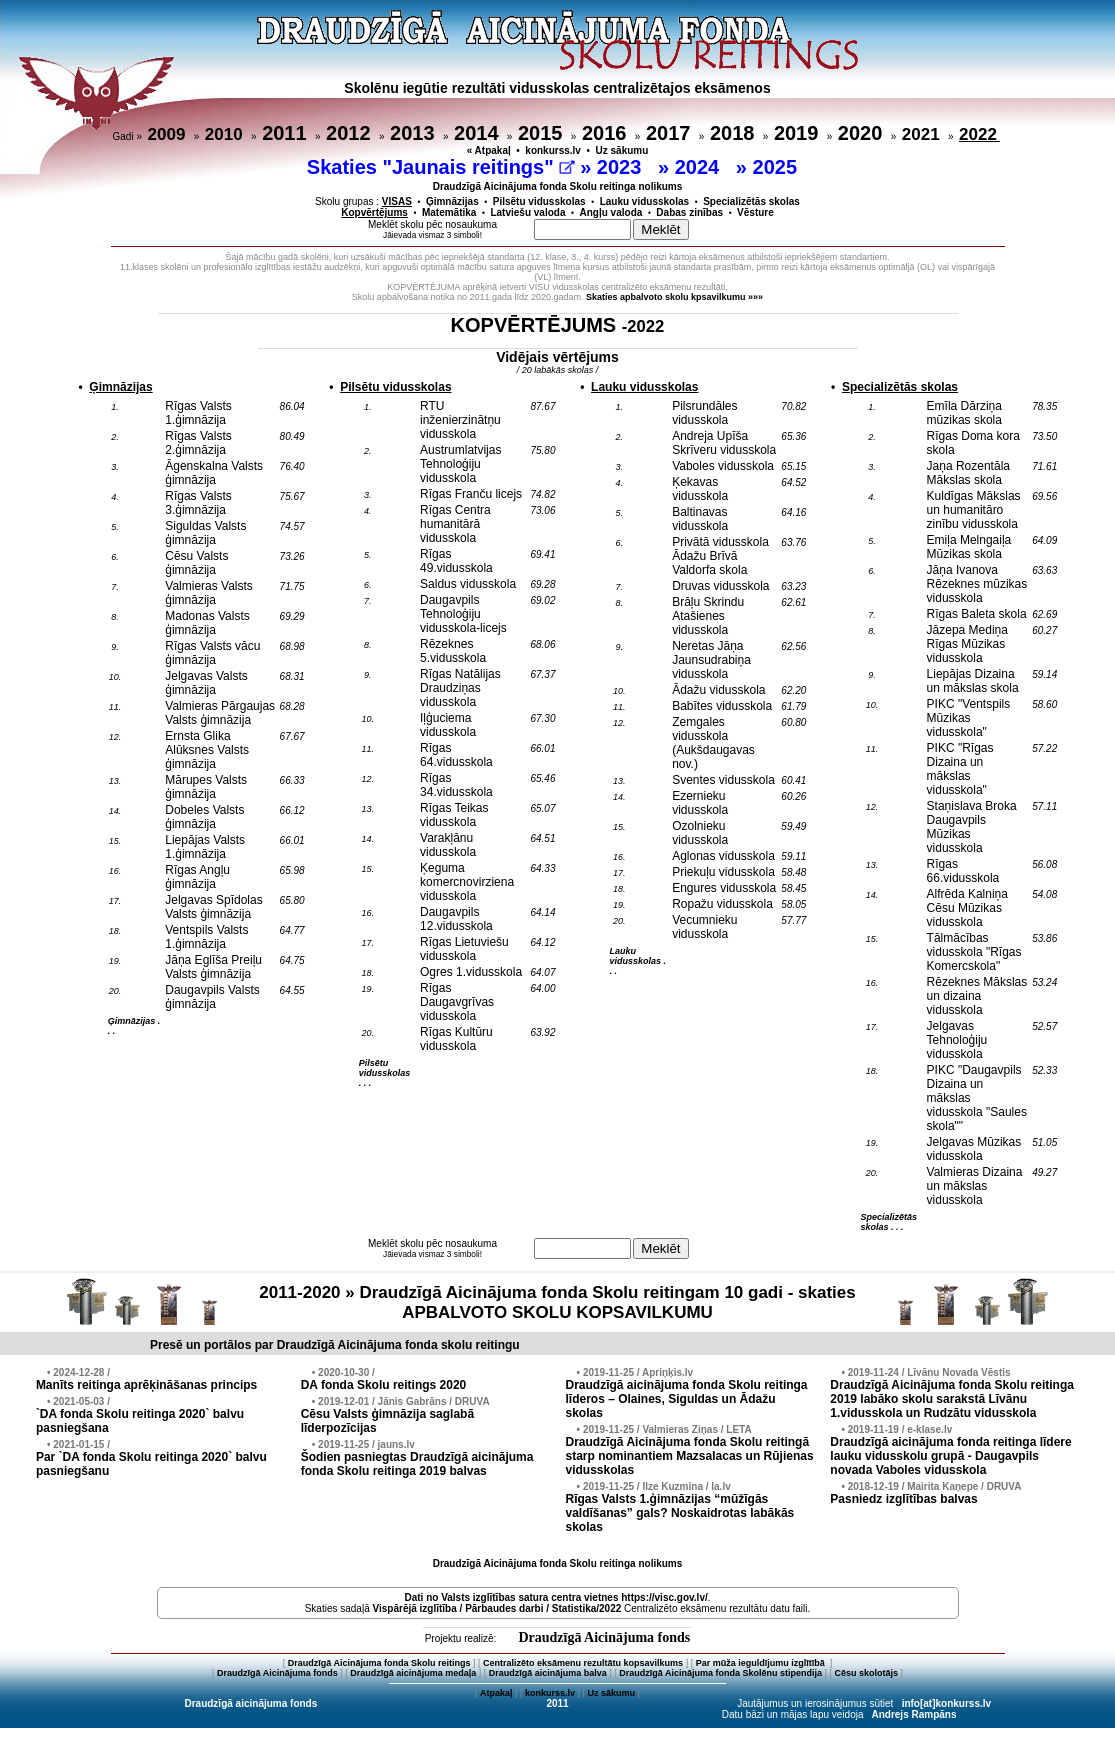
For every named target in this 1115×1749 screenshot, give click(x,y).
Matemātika (449, 212)
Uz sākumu (622, 150)
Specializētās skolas (751, 201)
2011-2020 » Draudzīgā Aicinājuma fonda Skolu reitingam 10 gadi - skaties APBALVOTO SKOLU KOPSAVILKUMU (557, 1302)
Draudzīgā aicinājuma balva (548, 1673)
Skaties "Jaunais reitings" (441, 167)
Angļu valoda (611, 212)
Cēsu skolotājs (867, 1673)
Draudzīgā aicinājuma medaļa (413, 1673)
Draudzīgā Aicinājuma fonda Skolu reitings (379, 1663)
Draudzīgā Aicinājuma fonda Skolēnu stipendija (720, 1673)
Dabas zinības (689, 212)
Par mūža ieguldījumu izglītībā (762, 1663)
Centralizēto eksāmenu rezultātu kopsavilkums (583, 1663)
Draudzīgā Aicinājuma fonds (604, 1637)
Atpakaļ (496, 1693)
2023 (622, 167)
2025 (778, 167)
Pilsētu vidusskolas (539, 201)
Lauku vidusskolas (644, 201)
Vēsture (755, 212)
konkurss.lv (553, 150)
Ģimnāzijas (452, 201)
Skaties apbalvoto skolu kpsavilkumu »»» (674, 297)
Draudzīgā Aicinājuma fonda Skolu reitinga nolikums (558, 186)
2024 (700, 167)
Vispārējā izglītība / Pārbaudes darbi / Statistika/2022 (497, 1608)
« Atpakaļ (489, 150)
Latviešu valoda (527, 212)
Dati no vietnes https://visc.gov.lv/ (555, 1597)
